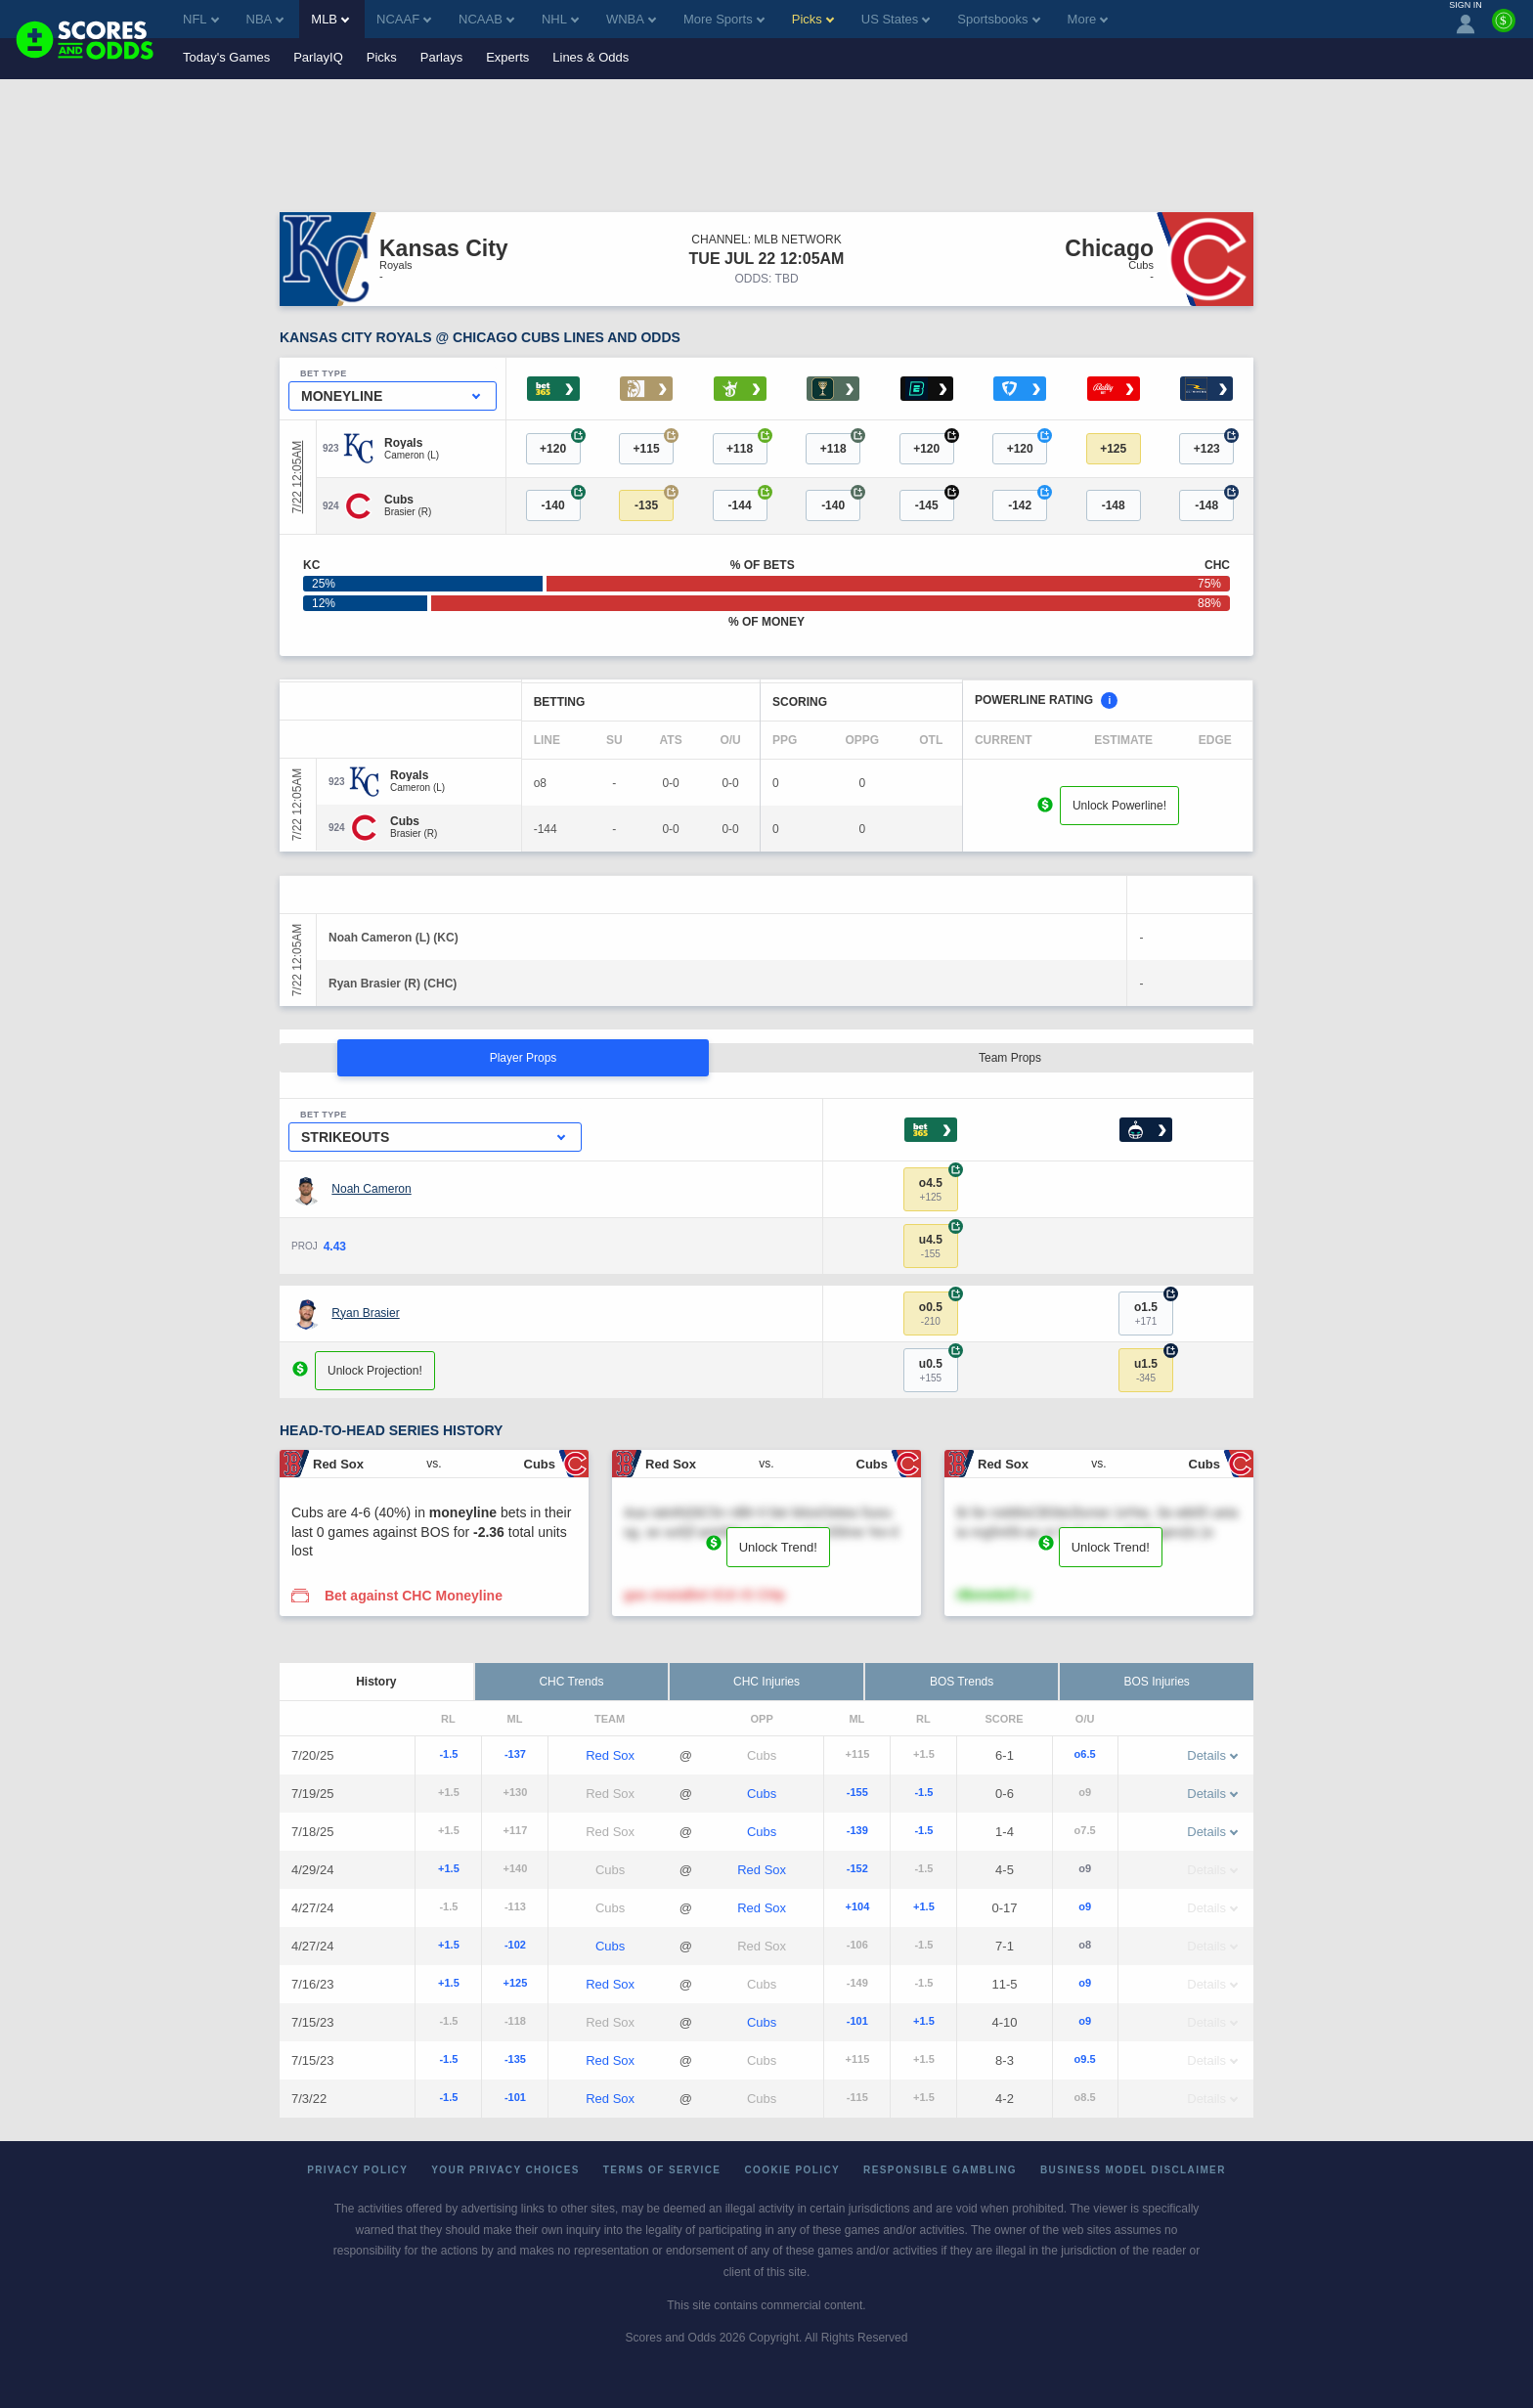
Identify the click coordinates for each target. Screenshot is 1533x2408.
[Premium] (1503, 28)
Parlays (441, 57)
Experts (507, 57)
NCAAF (403, 19)
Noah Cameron (371, 1189)
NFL (201, 19)
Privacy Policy (357, 2170)
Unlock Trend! (778, 1547)
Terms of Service (662, 2170)
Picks (382, 57)
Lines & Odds (590, 57)
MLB (330, 19)
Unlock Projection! (375, 1371)
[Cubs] (407, 499)
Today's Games (226, 57)
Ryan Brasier (365, 1313)
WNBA (631, 19)
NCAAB (486, 19)
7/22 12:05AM (297, 477)
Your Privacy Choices (505, 2170)
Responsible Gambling (940, 2170)
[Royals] (411, 443)
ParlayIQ (318, 57)
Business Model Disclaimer (1133, 2170)
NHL (560, 19)
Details (1212, 1755)
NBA (265, 19)
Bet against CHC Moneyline (414, 1595)
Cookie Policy (792, 2170)
